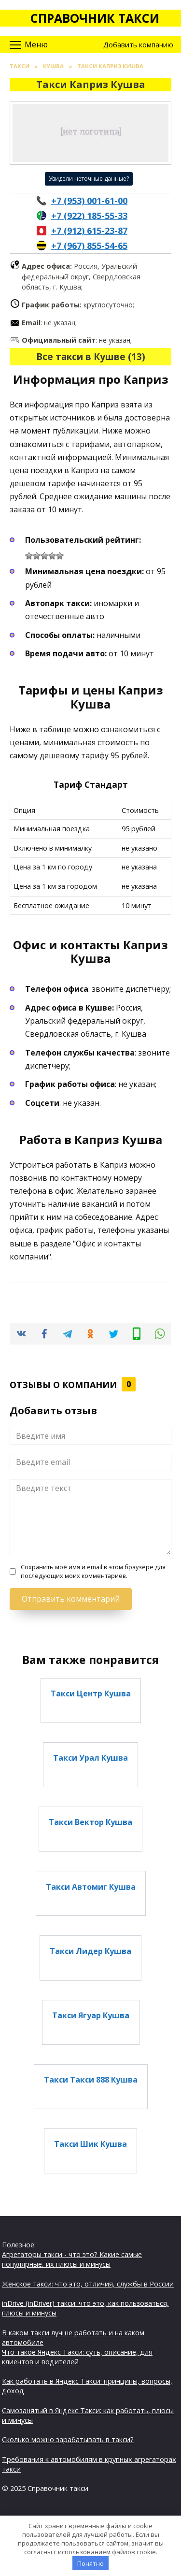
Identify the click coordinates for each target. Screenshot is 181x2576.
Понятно (90, 2563)
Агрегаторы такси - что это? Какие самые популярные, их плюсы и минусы (72, 2259)
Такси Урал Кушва (90, 1757)
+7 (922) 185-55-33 (89, 215)
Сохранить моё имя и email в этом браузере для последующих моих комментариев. (93, 1571)
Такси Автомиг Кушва (91, 1886)
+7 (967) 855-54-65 (89, 245)
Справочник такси (94, 18)
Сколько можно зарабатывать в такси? (68, 2439)
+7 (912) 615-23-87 (89, 230)
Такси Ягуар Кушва (90, 2015)
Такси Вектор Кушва (90, 1822)
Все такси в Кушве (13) (90, 356)
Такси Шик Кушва (90, 2144)
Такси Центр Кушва (91, 1693)
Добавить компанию (138, 44)
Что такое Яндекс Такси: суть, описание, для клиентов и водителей (77, 2356)
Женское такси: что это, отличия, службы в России (88, 2283)
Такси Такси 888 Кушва (91, 2079)
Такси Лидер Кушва (90, 1950)
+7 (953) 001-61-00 (89, 200)
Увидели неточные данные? (89, 178)
